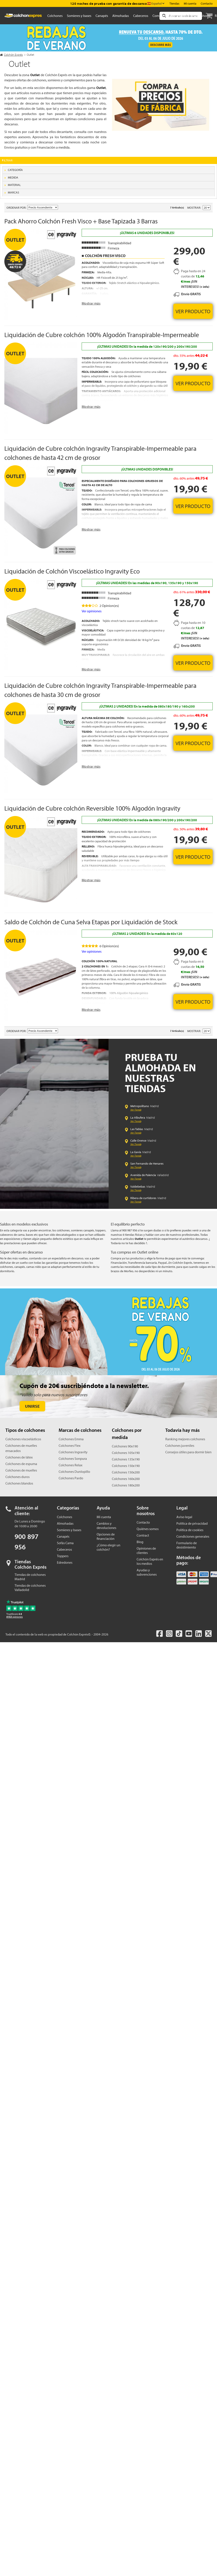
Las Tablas (136, 1129)
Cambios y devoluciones (106, 1525)
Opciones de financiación (106, 1536)
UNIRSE (32, 1406)
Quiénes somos (148, 1529)
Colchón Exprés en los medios (150, 1561)
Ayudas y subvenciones (147, 1572)
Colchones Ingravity (73, 1452)
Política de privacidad (192, 1523)
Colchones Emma (71, 1439)
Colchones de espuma (21, 1464)
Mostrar (193, 208)
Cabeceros (140, 15)
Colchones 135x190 (126, 1459)
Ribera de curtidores (143, 1198)
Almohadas (120, 15)
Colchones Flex (69, 1445)
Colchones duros (17, 1477)
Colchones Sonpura (73, 1458)
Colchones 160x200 (126, 1478)
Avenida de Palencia (143, 1175)
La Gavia (135, 1152)
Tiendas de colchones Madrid (30, 1576)
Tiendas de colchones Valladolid (30, 1587)
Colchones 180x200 (126, 1485)
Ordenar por (16, 208)
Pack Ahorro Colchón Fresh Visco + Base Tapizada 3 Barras (81, 221)
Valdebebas (137, 1186)
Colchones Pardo (71, 1478)
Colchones (55, 15)
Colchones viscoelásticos (23, 1439)
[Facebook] (159, 1633)
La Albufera (137, 1117)
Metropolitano (139, 1106)
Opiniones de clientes (146, 1550)
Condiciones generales (192, 1536)
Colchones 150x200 (126, 1472)
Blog (140, 1542)
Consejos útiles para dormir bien (188, 1452)
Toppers (62, 1556)
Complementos (163, 15)
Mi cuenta (104, 1517)
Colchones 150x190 (126, 1465)
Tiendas (174, 3)
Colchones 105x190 (126, 1452)
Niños (183, 15)
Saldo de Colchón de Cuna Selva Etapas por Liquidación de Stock (90, 922)
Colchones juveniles (179, 1445)
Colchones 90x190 (125, 1446)
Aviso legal (184, 1517)
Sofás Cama (65, 1543)
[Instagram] (169, 1633)
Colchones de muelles (21, 1470)
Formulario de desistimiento (186, 1545)
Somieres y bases (79, 15)
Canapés (102, 15)
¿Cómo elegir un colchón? (108, 1547)
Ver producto (193, 311)
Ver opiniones (91, 611)
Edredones (64, 1562)
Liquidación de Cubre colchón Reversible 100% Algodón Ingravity (92, 808)
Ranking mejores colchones (185, 1439)
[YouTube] (189, 1633)
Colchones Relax (70, 1465)
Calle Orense (138, 1140)
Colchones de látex (19, 1457)
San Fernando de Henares (147, 1163)
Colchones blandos (19, 1483)
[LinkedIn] (198, 1633)
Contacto (143, 1522)
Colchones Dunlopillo (74, 1471)
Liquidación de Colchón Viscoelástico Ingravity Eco (72, 571)
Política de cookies (189, 1530)
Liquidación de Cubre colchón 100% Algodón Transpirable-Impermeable (101, 335)
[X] (208, 1633)
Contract (143, 1535)
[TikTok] (179, 1633)
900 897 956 (26, 1541)
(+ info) (204, 287)
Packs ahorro (201, 15)
